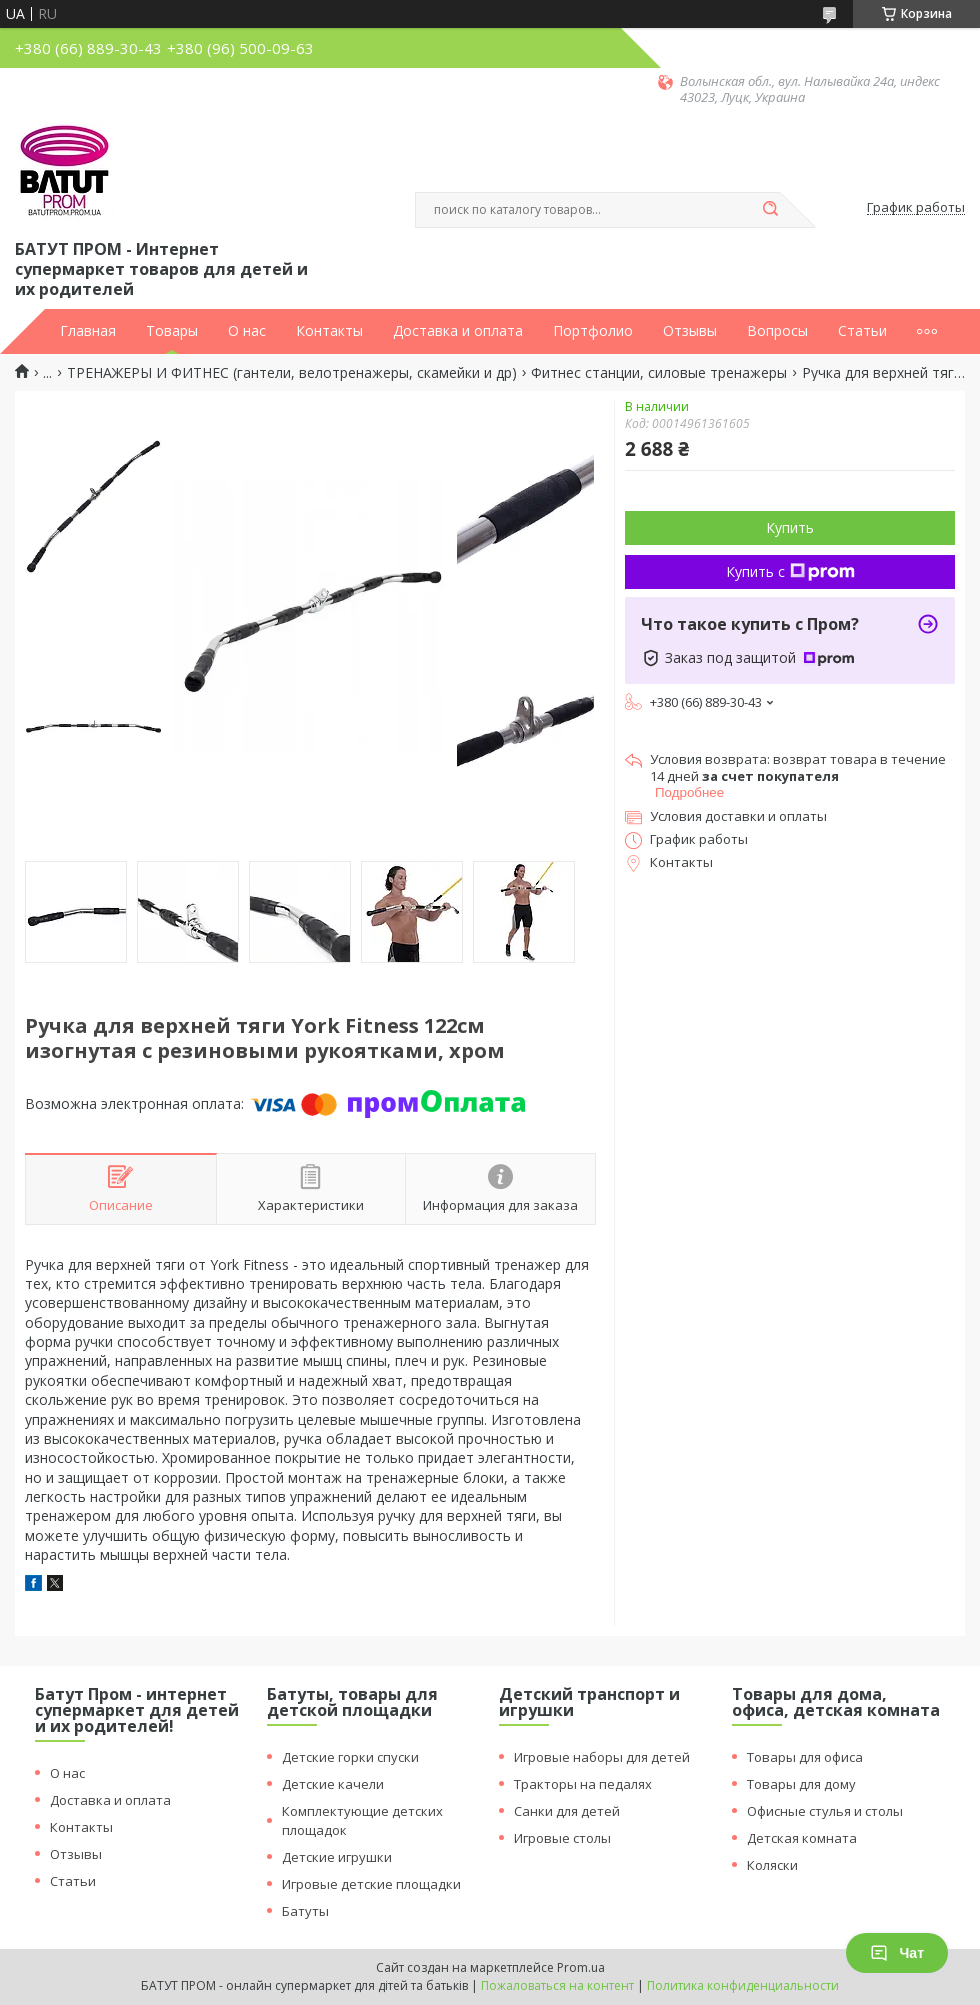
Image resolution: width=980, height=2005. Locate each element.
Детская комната (802, 1838)
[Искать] (770, 210)
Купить (790, 527)
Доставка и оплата (458, 331)
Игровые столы (562, 1838)
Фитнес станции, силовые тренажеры (659, 373)
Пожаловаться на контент (557, 1985)
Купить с (790, 571)
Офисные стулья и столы (825, 1811)
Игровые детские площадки (371, 1884)
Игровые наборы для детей (602, 1757)
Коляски (772, 1865)
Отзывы (690, 331)
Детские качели (333, 1784)
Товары (172, 331)
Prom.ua (581, 1967)
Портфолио (593, 331)
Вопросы (777, 331)
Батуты (305, 1911)
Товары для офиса (805, 1757)
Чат (897, 1953)
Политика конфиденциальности (743, 1985)
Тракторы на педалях (583, 1784)
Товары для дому (801, 1784)
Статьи (862, 331)
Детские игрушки (337, 1857)
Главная (88, 331)
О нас (247, 331)
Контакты (329, 331)
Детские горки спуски (350, 1757)
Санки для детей (567, 1811)
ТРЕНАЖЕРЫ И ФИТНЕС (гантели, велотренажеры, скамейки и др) (292, 373)
